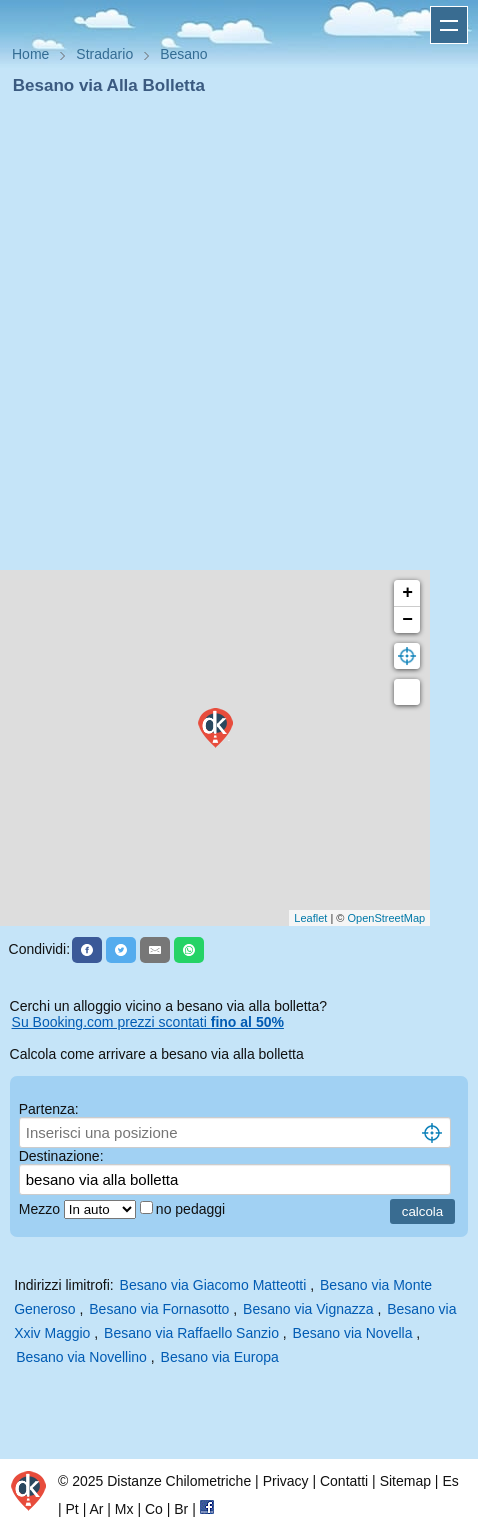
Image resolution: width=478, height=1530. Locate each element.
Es (450, 1481)
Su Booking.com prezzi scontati (148, 1022)
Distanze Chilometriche (179, 1481)
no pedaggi (192, 1209)
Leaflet (310, 918)
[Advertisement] (231, 339)
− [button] (407, 620)
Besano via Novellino (81, 1357)
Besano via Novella (353, 1333)
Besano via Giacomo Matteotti (213, 1285)
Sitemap (405, 1481)
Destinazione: (61, 1156)
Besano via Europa (220, 1357)
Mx (124, 1509)
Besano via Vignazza (308, 1309)
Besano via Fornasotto (159, 1309)
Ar (96, 1509)
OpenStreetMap (387, 918)
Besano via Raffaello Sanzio (191, 1333)
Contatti (344, 1481)
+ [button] (407, 593)
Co (154, 1509)
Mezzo (41, 1209)
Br (181, 1509)
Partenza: (49, 1109)
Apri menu (449, 25)
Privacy (286, 1481)
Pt (72, 1509)
